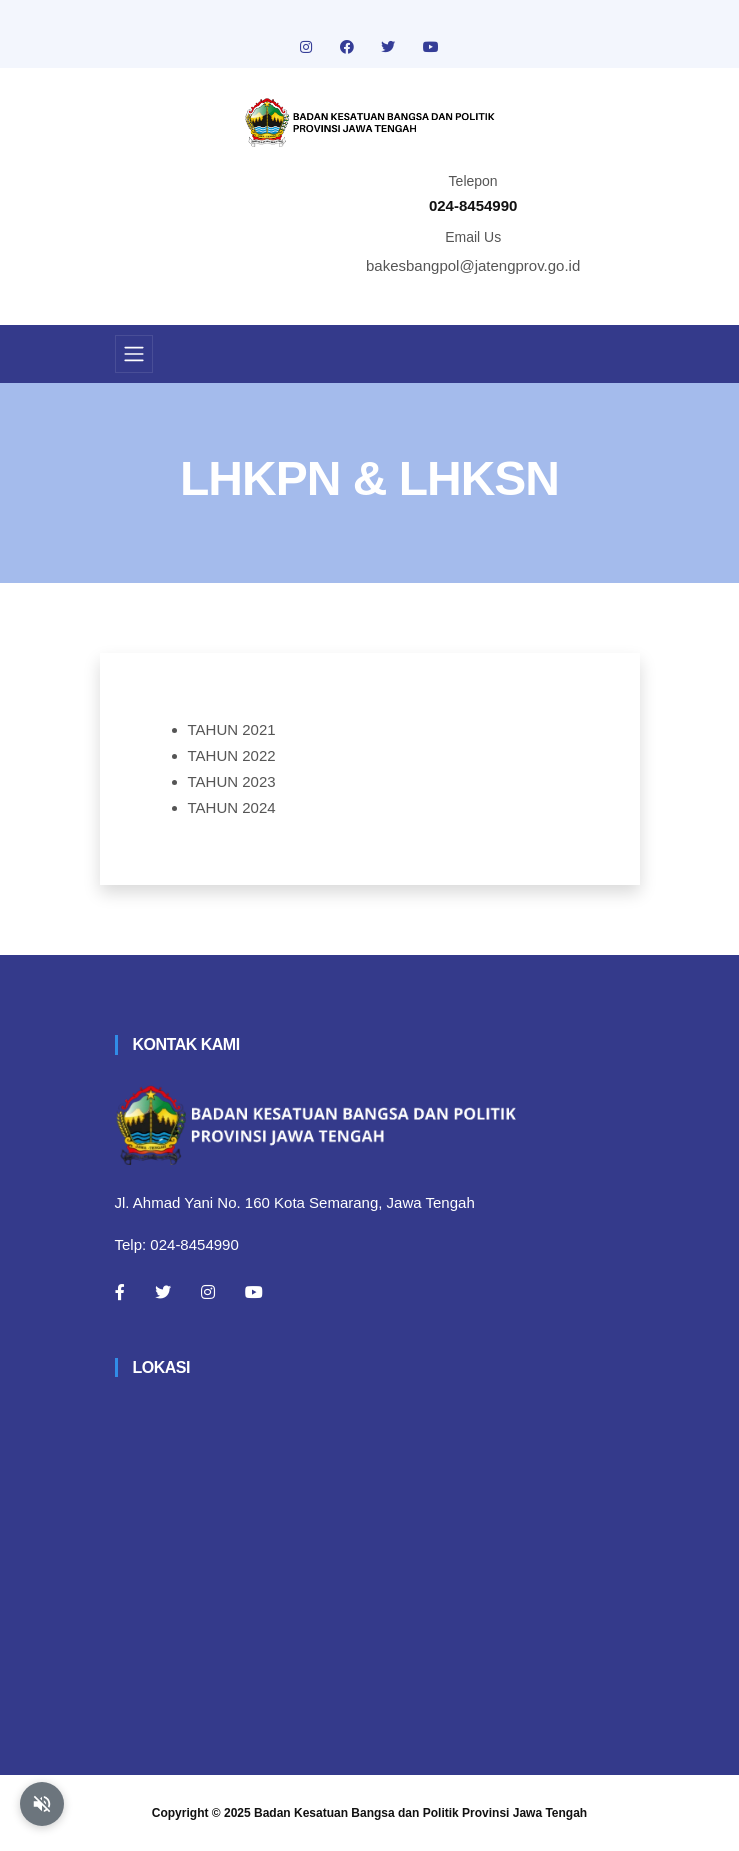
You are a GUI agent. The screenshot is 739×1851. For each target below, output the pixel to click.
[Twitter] (163, 1292)
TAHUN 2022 (232, 755)
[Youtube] (254, 1292)
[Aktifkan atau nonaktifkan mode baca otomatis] (42, 1804)
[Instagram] (208, 1292)
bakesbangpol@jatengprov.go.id (473, 265)
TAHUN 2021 (232, 729)
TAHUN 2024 (232, 807)
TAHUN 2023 (232, 781)
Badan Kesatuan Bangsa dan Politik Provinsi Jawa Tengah (420, 1813)
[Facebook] (120, 1292)
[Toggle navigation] (134, 354)
